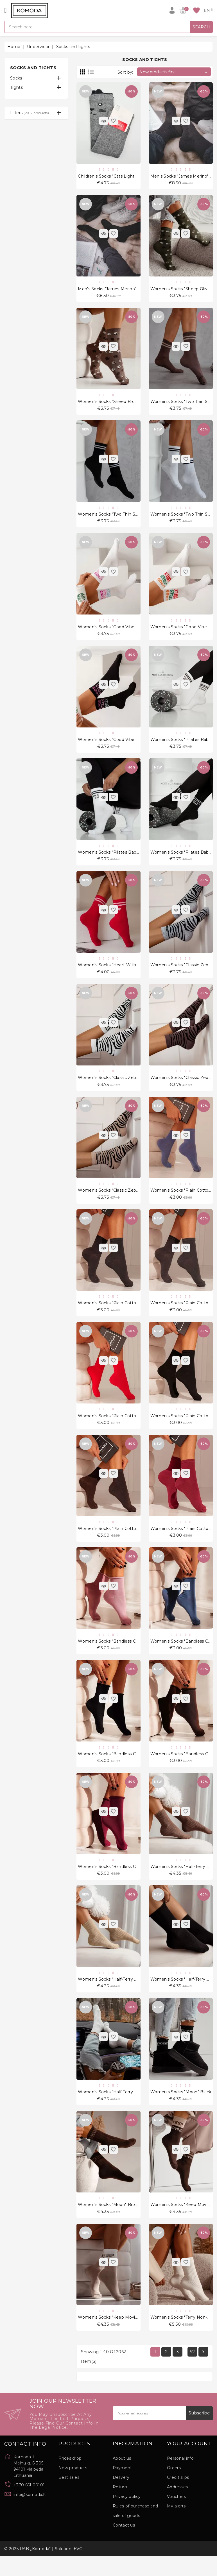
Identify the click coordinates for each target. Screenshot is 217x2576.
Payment (122, 2487)
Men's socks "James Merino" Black (113, 290)
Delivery (121, 2497)
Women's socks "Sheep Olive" (181, 290)
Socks (16, 78)
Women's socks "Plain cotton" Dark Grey (120, 1313)
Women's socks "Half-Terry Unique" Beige (121, 1995)
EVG (78, 2568)
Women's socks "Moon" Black (180, 2109)
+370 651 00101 (29, 2504)
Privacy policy (127, 2516)
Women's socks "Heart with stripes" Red (120, 972)
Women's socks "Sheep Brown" (110, 403)
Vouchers (176, 2516)
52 (192, 2371)
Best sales (68, 2497)
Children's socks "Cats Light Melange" (116, 176)
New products (72, 2487)
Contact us (124, 2544)
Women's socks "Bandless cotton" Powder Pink (127, 1654)
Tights (16, 87)
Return (120, 2506)
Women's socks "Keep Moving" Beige (116, 2336)
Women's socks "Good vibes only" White (120, 631)
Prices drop (70, 2477)
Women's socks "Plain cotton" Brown (116, 1540)
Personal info (180, 2477)
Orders (174, 2487)
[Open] (5, 10)
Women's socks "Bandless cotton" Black (119, 1767)
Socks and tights (33, 67)
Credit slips (178, 2497)
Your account (189, 2463)
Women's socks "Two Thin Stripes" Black (119, 517)
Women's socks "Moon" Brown (109, 2222)
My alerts (176, 2525)
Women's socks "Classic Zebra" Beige (116, 1199)
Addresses (177, 2506)
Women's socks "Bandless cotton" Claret (120, 1881)
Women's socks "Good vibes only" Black (119, 744)
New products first (174, 72)
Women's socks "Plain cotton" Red (114, 1427)
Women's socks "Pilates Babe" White (116, 858)
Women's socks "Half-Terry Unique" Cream (121, 2109)
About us (122, 2477)
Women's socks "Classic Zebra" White (116, 1086)
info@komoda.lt (29, 2514)
